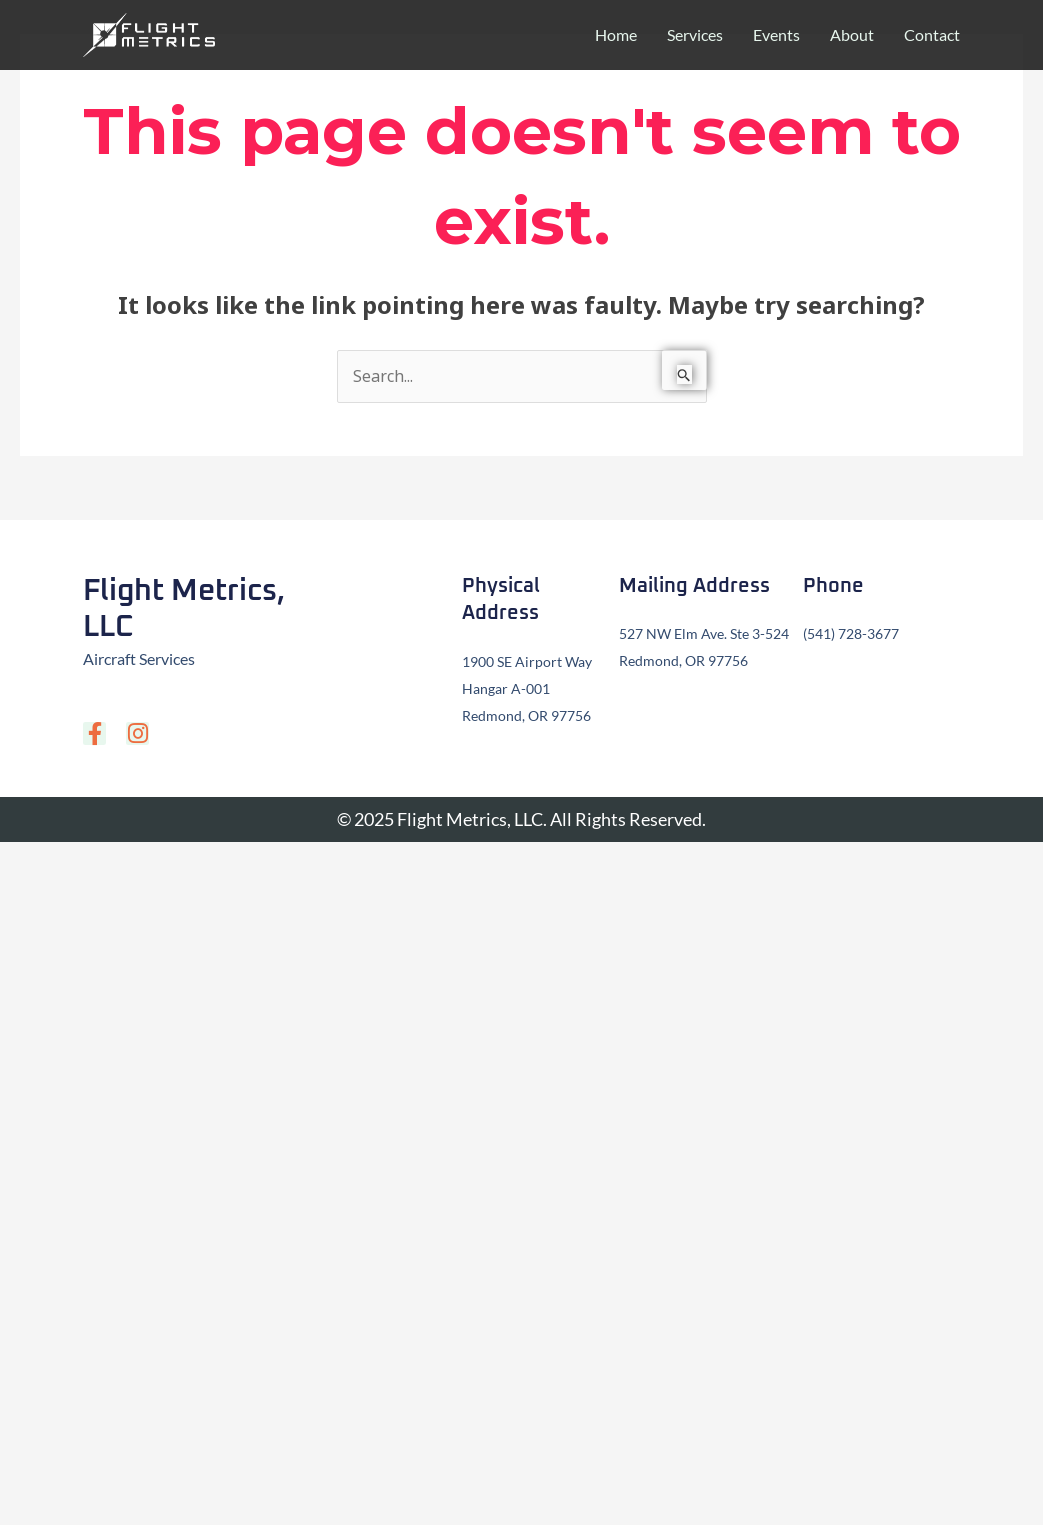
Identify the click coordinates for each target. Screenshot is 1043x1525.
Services (695, 34)
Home (616, 34)
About (852, 34)
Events (776, 34)
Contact (932, 34)
